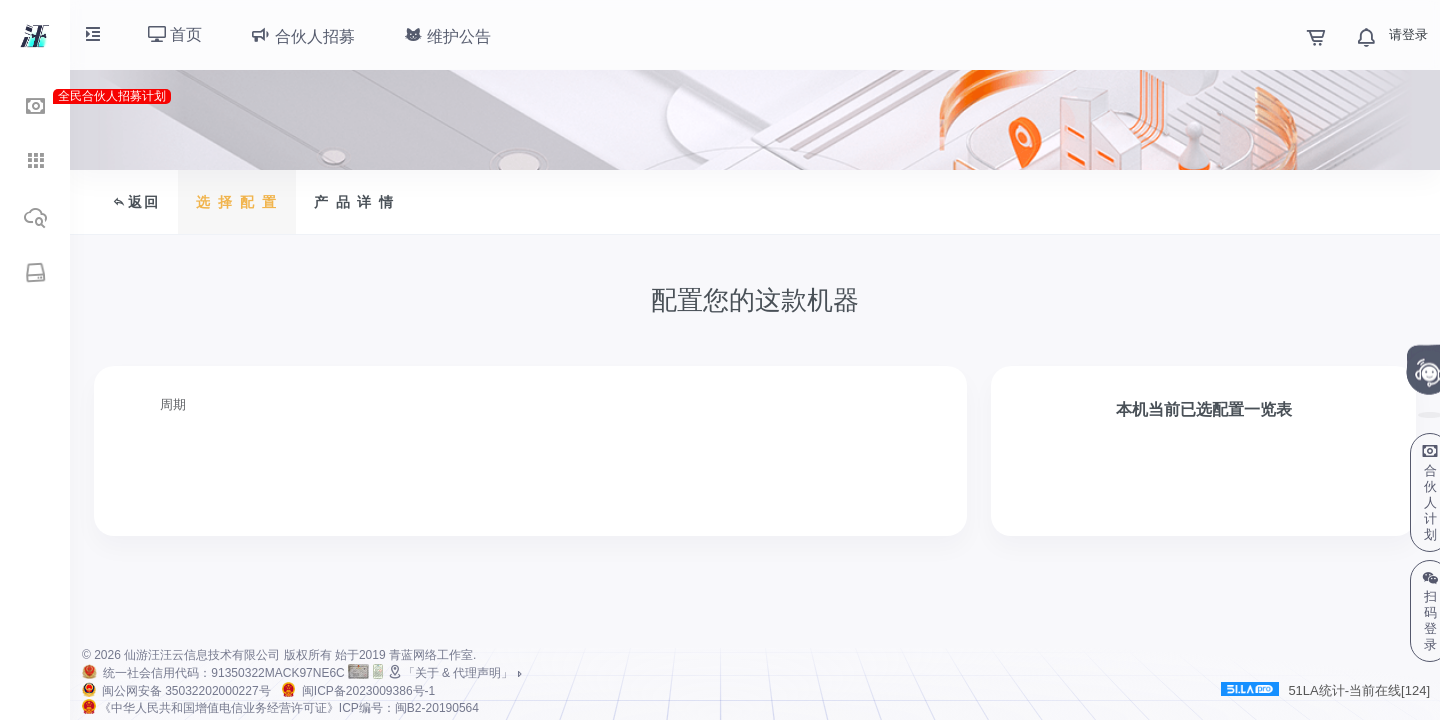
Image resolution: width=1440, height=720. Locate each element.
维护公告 (447, 35)
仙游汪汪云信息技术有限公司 (202, 655)
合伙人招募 (302, 35)
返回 (136, 202)
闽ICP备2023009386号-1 (368, 691)
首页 (175, 34)
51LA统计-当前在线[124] (1325, 690)
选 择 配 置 (237, 202)
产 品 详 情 (355, 202)
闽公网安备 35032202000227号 (186, 691)
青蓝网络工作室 (431, 655)
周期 (173, 404)
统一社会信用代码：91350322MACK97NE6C (223, 673)
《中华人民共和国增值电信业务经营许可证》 (289, 708)
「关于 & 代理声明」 (456, 673)
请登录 (1408, 34)
